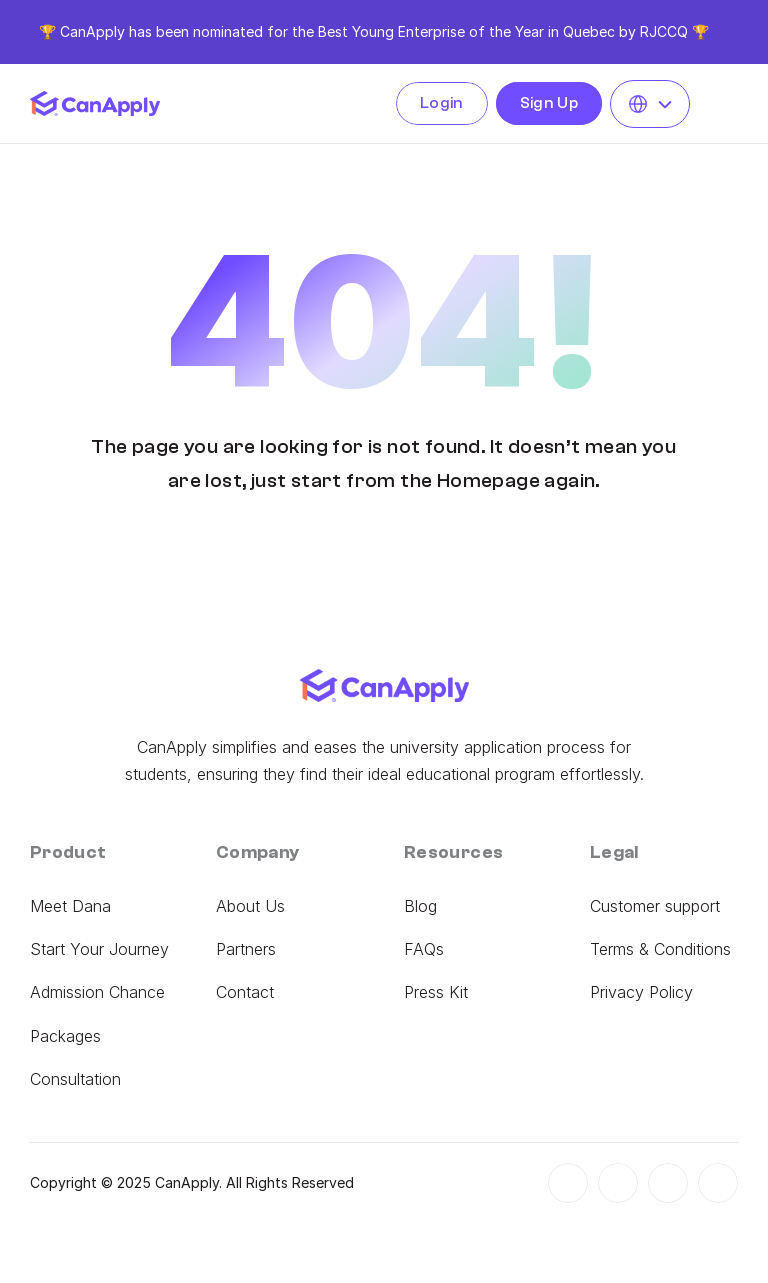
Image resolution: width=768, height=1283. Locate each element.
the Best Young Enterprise (378, 31)
